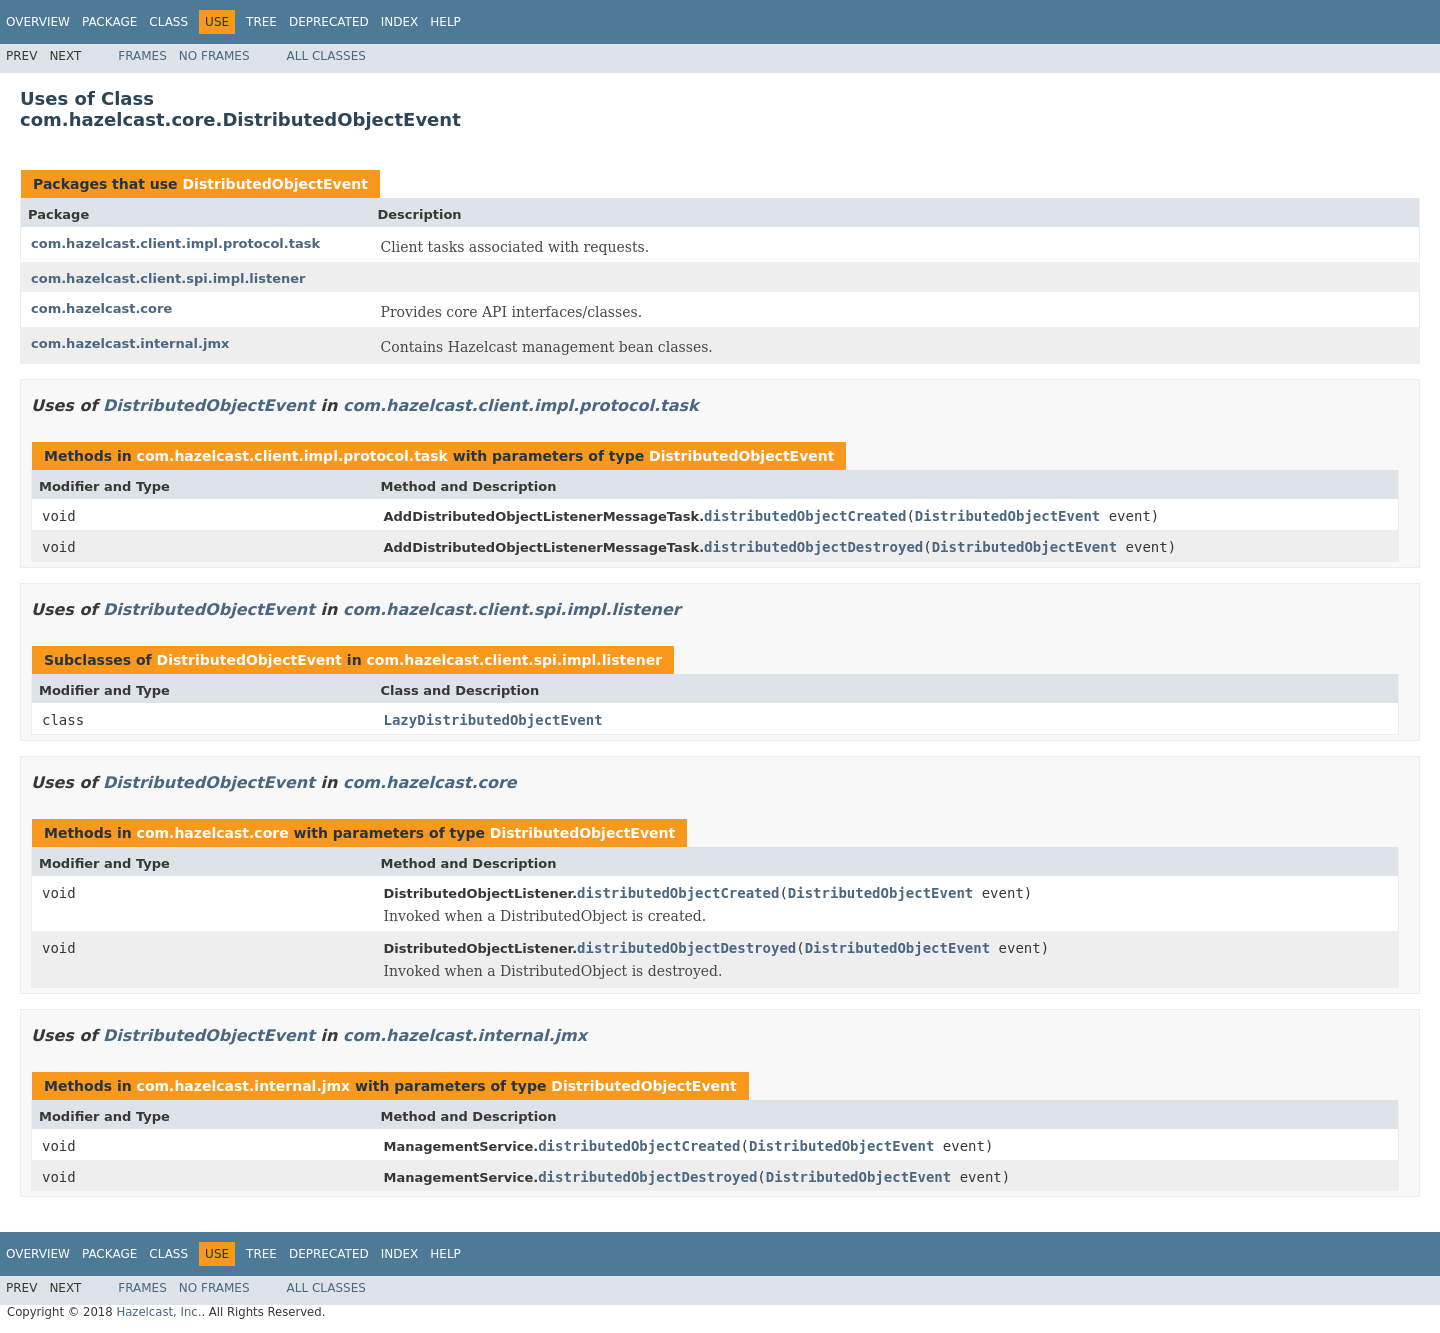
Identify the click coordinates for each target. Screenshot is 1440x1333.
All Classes (326, 56)
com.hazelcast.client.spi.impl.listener (168, 278)
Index (400, 22)
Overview (38, 22)
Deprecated (329, 22)
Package (109, 22)
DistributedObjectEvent (274, 184)
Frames (142, 56)
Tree (261, 22)
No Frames (214, 56)
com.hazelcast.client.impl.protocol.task (175, 243)
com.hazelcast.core (101, 308)
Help (445, 22)
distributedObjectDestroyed (813, 547)
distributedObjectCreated (805, 516)
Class (168, 22)
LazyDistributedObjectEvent (493, 720)
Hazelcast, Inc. (158, 1312)
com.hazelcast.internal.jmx (130, 343)
